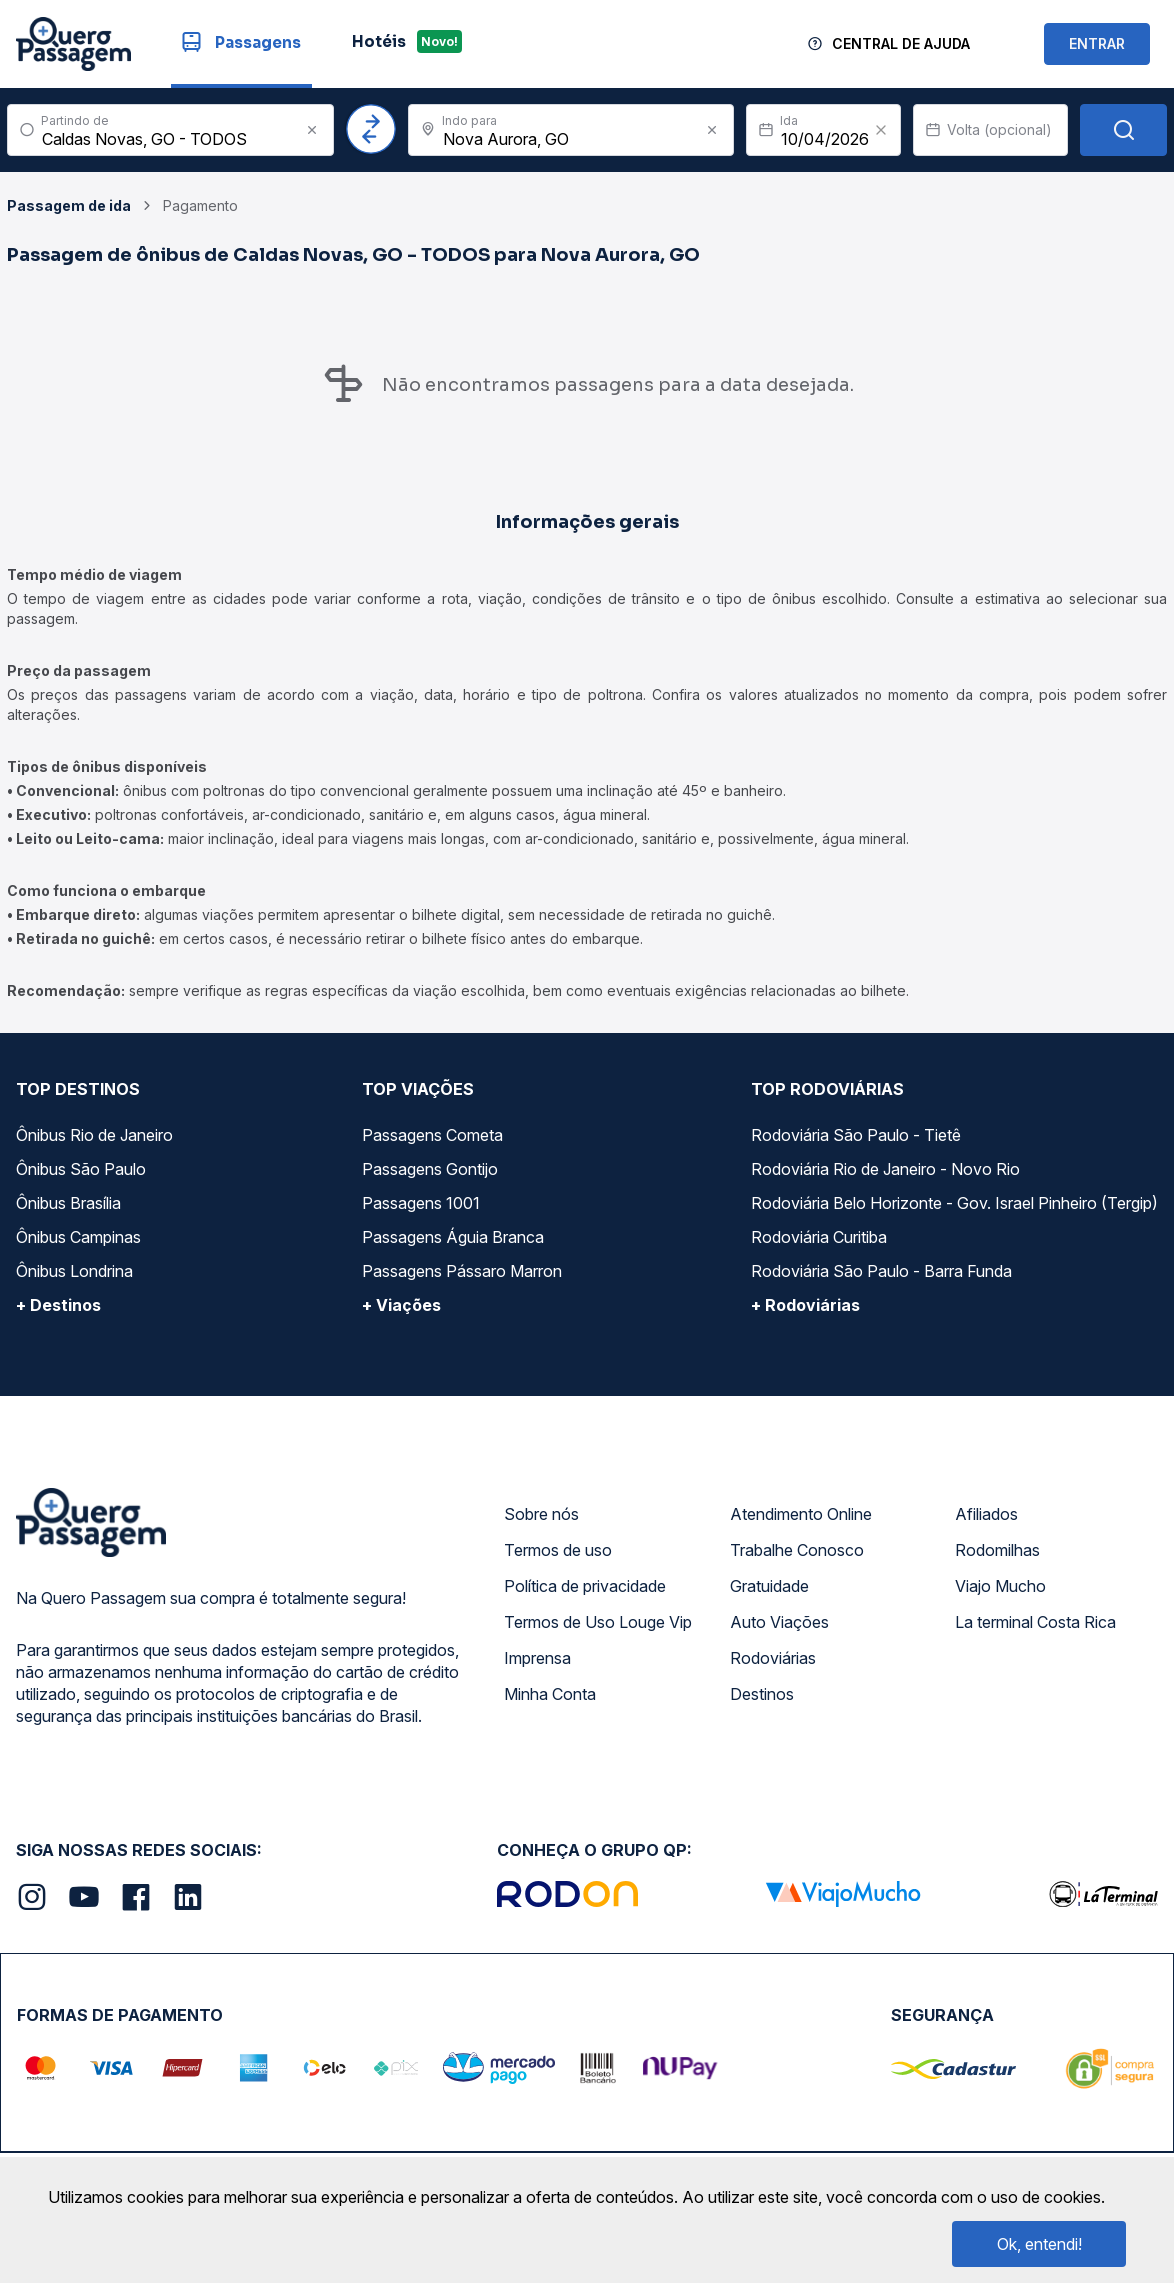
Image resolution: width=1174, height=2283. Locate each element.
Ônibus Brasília (68, 1203)
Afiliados (986, 1514)
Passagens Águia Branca (453, 1237)
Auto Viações (779, 1622)
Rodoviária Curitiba (819, 1237)
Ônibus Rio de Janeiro (94, 1135)
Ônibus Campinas (78, 1237)
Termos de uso (558, 1550)
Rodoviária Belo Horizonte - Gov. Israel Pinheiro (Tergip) (954, 1203)
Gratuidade (769, 1586)
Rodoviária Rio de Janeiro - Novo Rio (885, 1169)
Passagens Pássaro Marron (462, 1271)
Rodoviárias (773, 1658)
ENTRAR (1097, 43)
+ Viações (401, 1305)
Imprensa (537, 1658)
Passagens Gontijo (430, 1169)
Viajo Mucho (1000, 1586)
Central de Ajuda (901, 43)
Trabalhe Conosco (797, 1550)
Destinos (762, 1694)
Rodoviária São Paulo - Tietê (856, 1135)
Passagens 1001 (421, 1203)
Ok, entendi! (1039, 2244)
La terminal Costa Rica (1035, 1622)
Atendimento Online (801, 1514)
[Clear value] (881, 130)
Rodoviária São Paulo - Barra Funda (881, 1271)
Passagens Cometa (432, 1135)
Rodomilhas (997, 1550)
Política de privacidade (585, 1586)
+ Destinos (58, 1305)
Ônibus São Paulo (81, 1169)
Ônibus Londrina (74, 1271)
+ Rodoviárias (805, 1305)
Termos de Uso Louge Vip (598, 1622)
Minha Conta (550, 1694)
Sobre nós (541, 1514)
